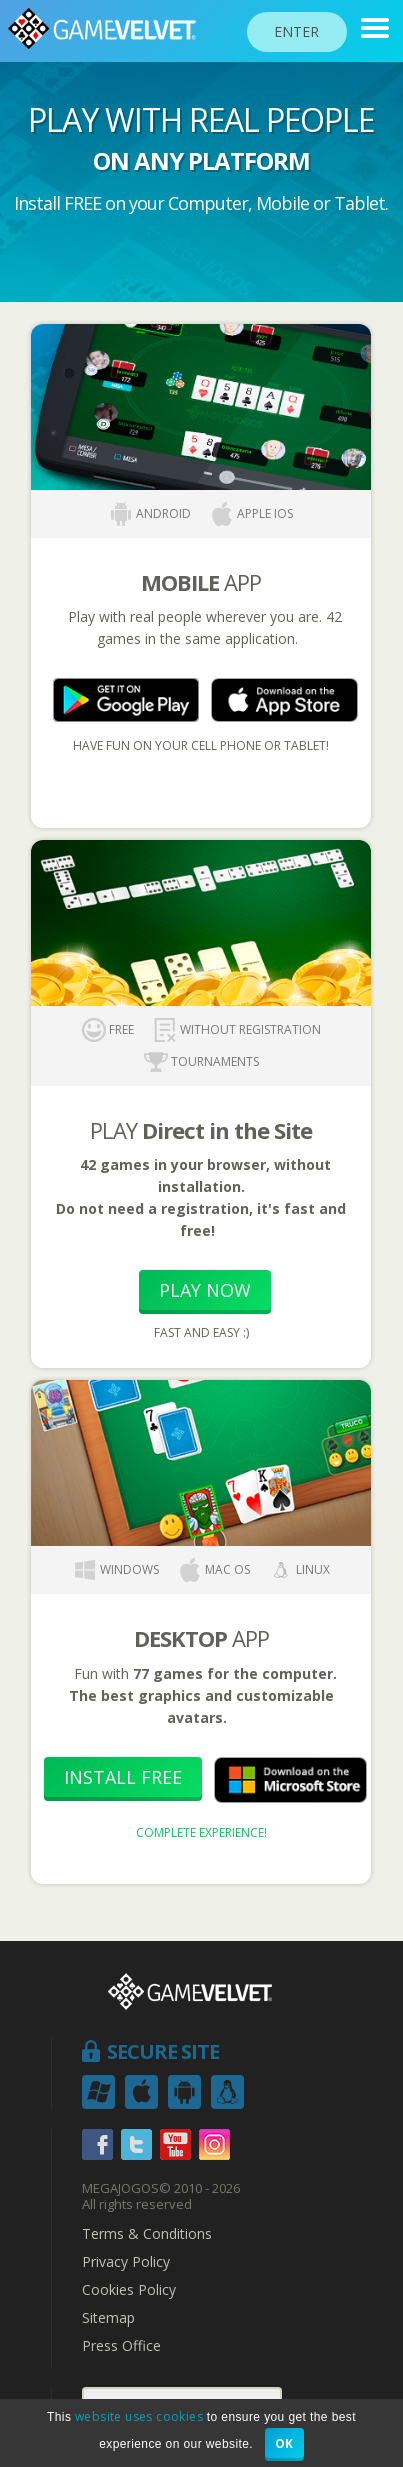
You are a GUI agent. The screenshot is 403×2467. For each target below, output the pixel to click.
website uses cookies (139, 2416)
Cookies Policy (129, 2290)
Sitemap (108, 2318)
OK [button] (284, 2443)
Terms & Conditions (147, 2234)
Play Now (205, 1290)
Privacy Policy (126, 2262)
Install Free (123, 1777)
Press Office (121, 2346)
